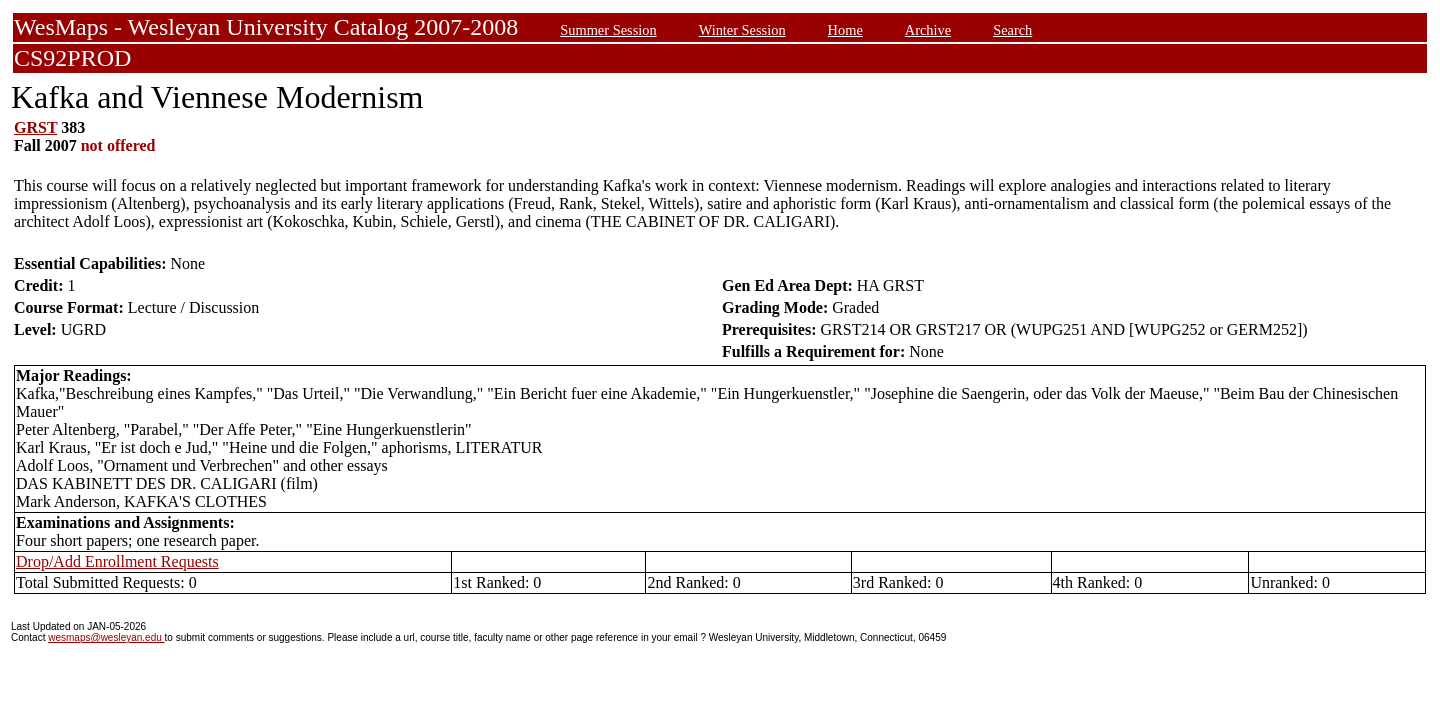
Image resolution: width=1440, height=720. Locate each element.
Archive (928, 30)
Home (845, 30)
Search (1012, 30)
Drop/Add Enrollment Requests (117, 561)
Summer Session (608, 30)
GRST (35, 127)
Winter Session (742, 30)
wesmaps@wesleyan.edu (106, 637)
